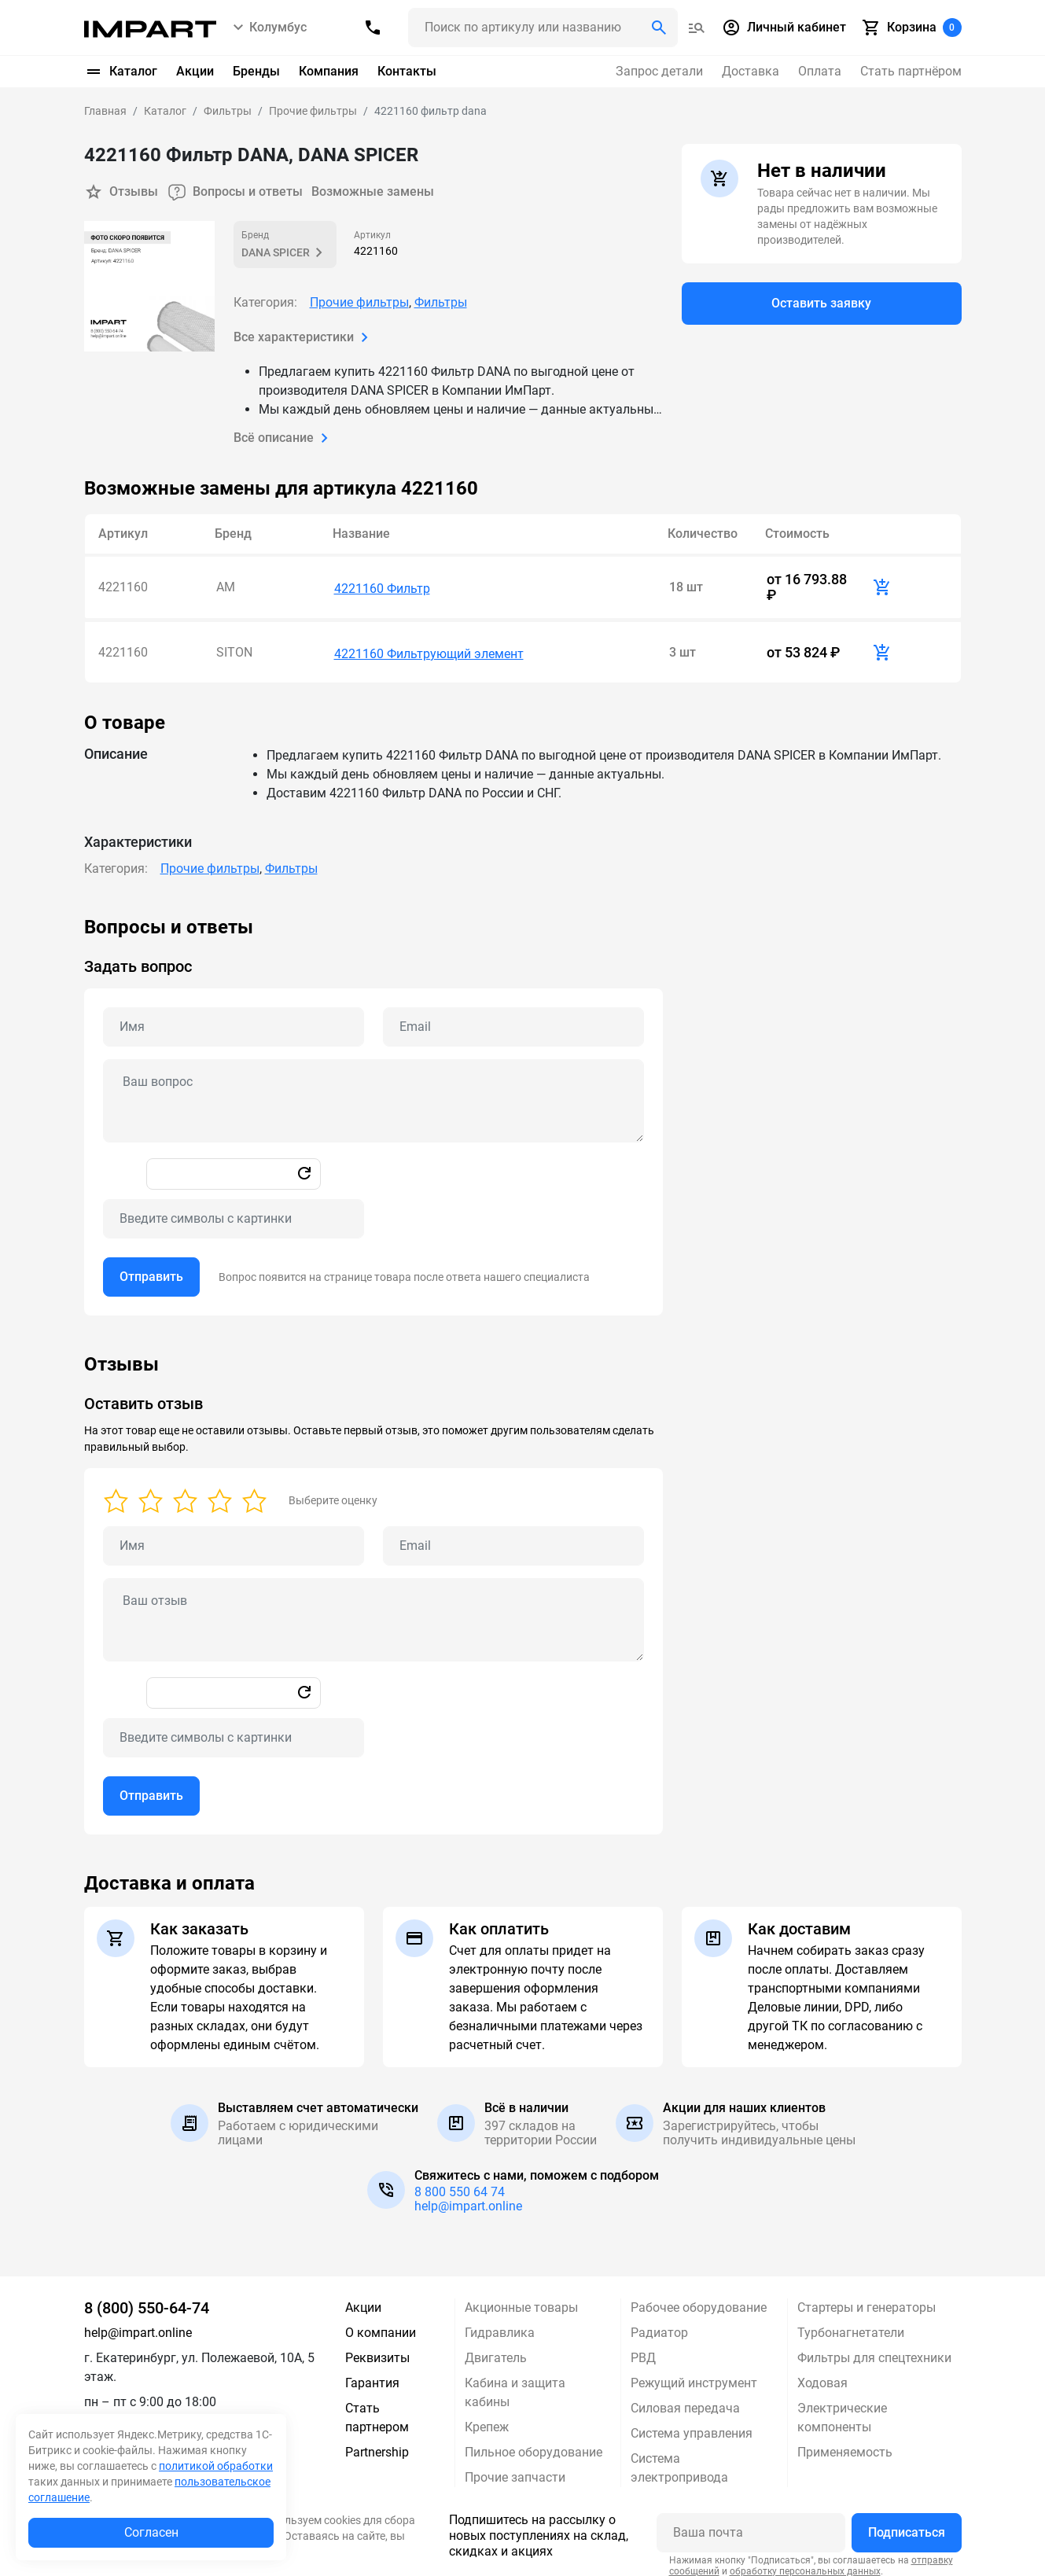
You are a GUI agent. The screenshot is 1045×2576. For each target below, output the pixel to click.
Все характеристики (304, 336)
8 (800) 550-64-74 (146, 2299)
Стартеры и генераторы (866, 2298)
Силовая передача (685, 2399)
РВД (643, 2349)
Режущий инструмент (694, 2374)
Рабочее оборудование (699, 2298)
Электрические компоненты (842, 2409)
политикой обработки (216, 2466)
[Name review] (233, 1537)
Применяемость (844, 2443)
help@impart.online (468, 2197)
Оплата (819, 71)
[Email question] (513, 1018)
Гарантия (372, 2374)
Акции (195, 71)
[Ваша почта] (751, 2524)
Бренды (256, 71)
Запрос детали (659, 71)
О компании (380, 2324)
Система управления (691, 2424)
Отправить (151, 1267)
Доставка (750, 71)
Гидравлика (500, 2324)
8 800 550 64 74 (459, 2183)
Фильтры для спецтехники (874, 2349)
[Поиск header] (543, 27)
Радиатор (659, 2324)
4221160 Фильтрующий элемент (429, 645)
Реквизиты (377, 2349)
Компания (329, 71)
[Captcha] (233, 1210)
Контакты (406, 71)
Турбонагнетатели (850, 2324)
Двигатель (496, 2349)
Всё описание (284, 437)
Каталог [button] (120, 71)
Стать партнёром (911, 71)
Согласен (151, 2532)
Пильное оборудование (533, 2443)
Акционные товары (521, 2298)
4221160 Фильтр (382, 584)
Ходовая (822, 2374)
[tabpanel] (523, 1107)
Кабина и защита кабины (515, 2384)
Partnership (377, 2443)
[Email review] (513, 1537)
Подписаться (906, 2523)
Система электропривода (679, 2459)
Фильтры (440, 301)
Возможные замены (374, 191)
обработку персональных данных (805, 2561)
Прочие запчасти (515, 2468)
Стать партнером (377, 2409)
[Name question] (233, 1018)
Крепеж (487, 2418)
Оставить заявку (821, 303)
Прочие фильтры (359, 301)
